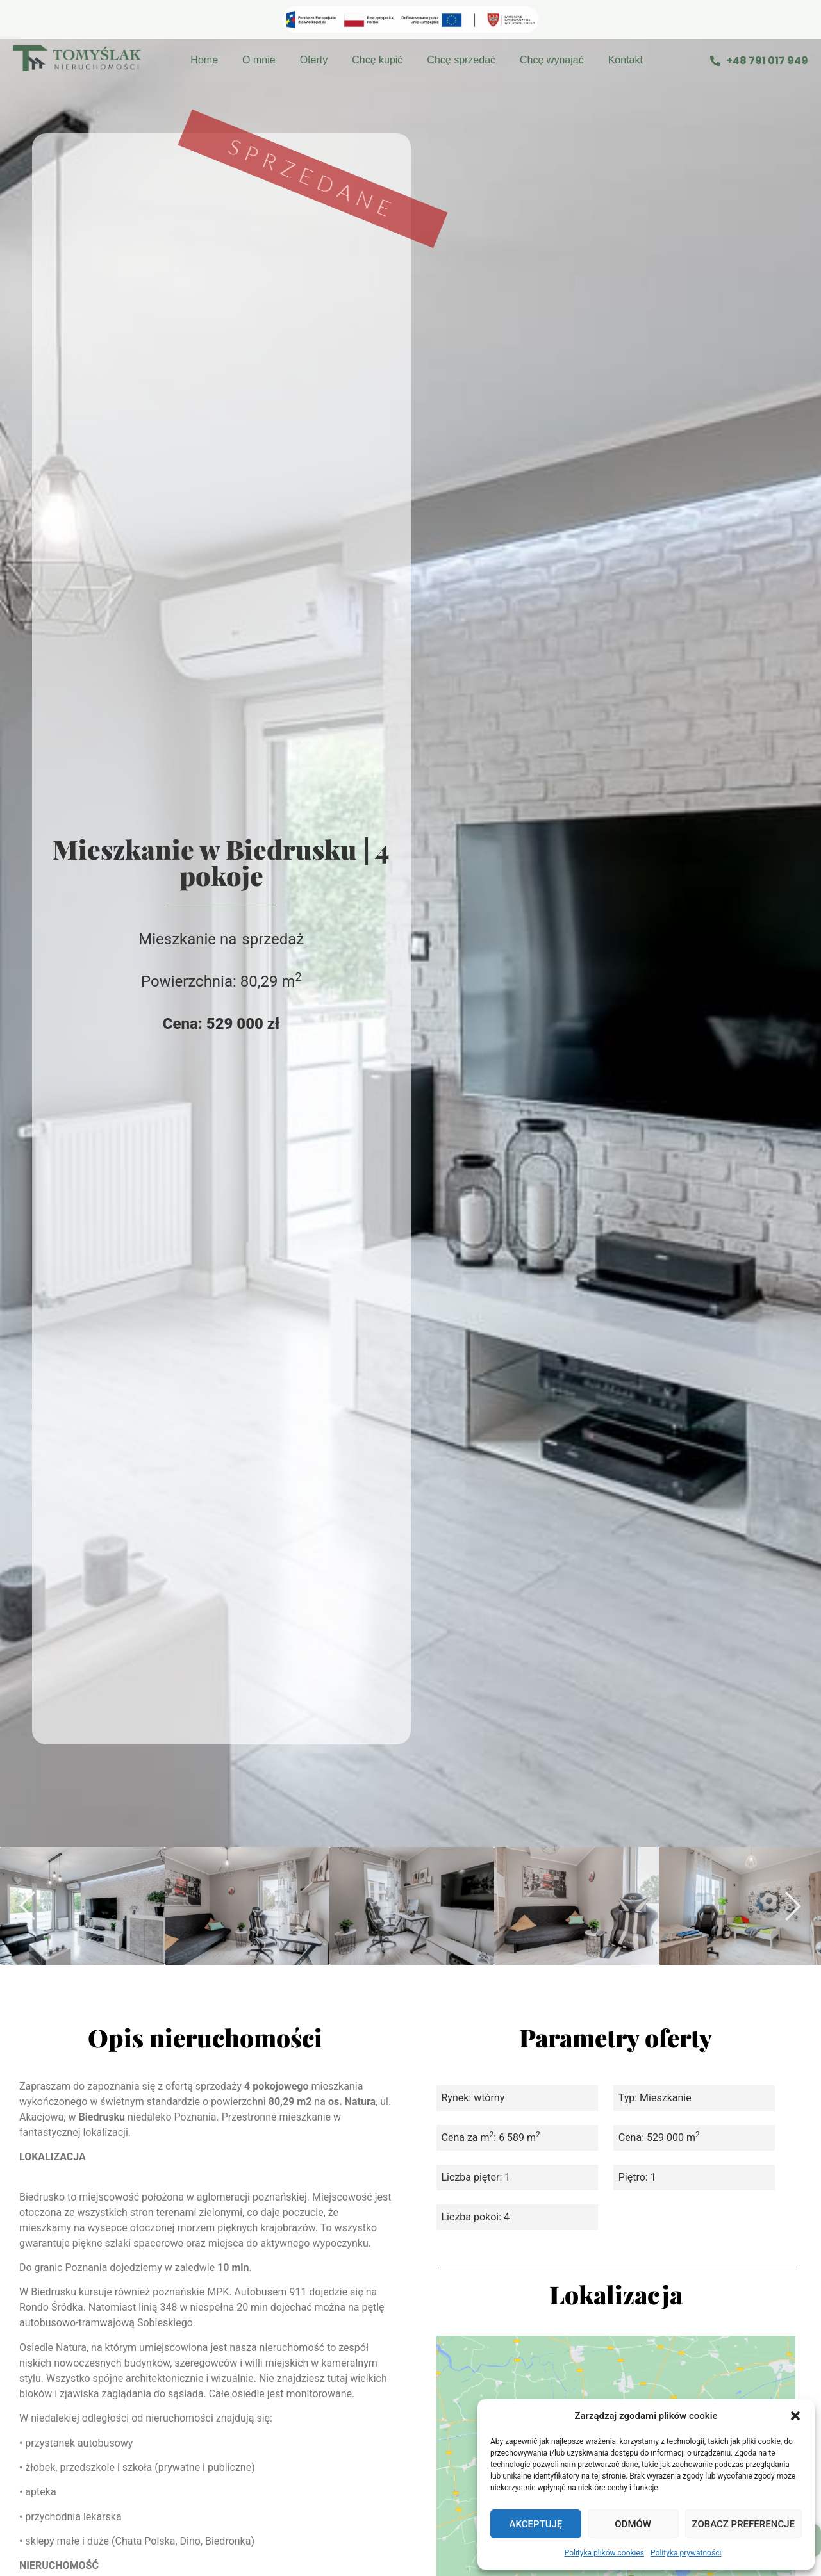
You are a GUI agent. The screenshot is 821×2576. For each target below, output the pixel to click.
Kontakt (625, 59)
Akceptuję (535, 2524)
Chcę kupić (377, 59)
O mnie (259, 59)
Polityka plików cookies (604, 2552)
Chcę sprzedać (461, 59)
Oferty (314, 59)
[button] (795, 2415)
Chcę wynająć (552, 59)
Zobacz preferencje (743, 2524)
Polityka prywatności (686, 2552)
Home (204, 59)
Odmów (633, 2524)
